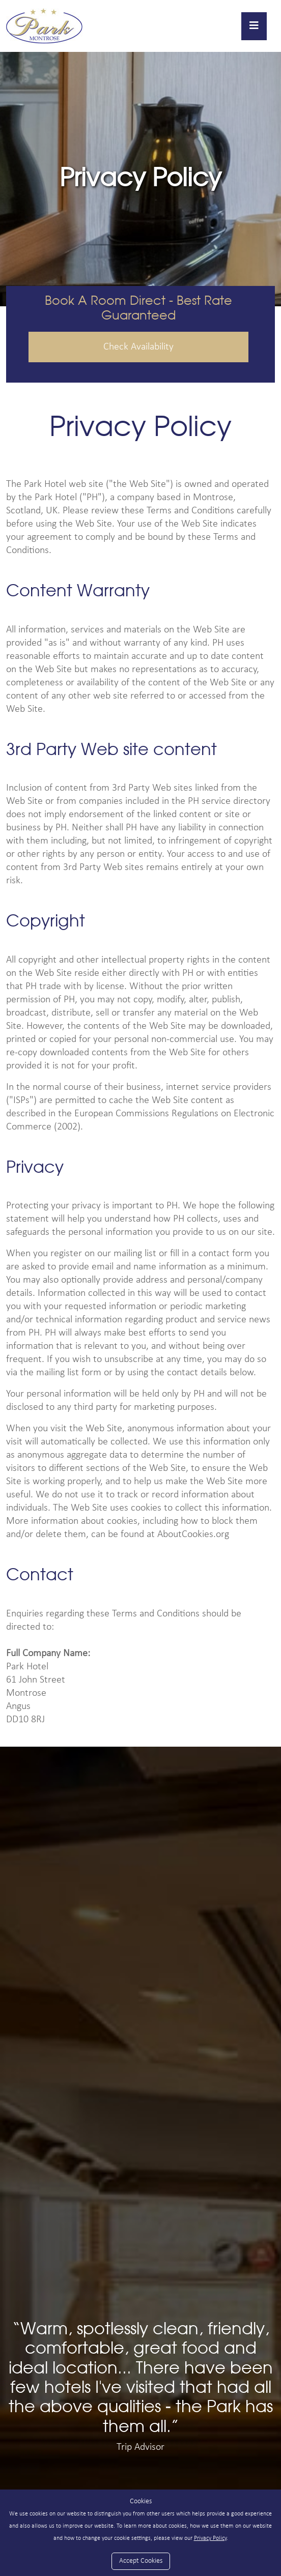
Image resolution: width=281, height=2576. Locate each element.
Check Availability (138, 347)
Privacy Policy (210, 2538)
